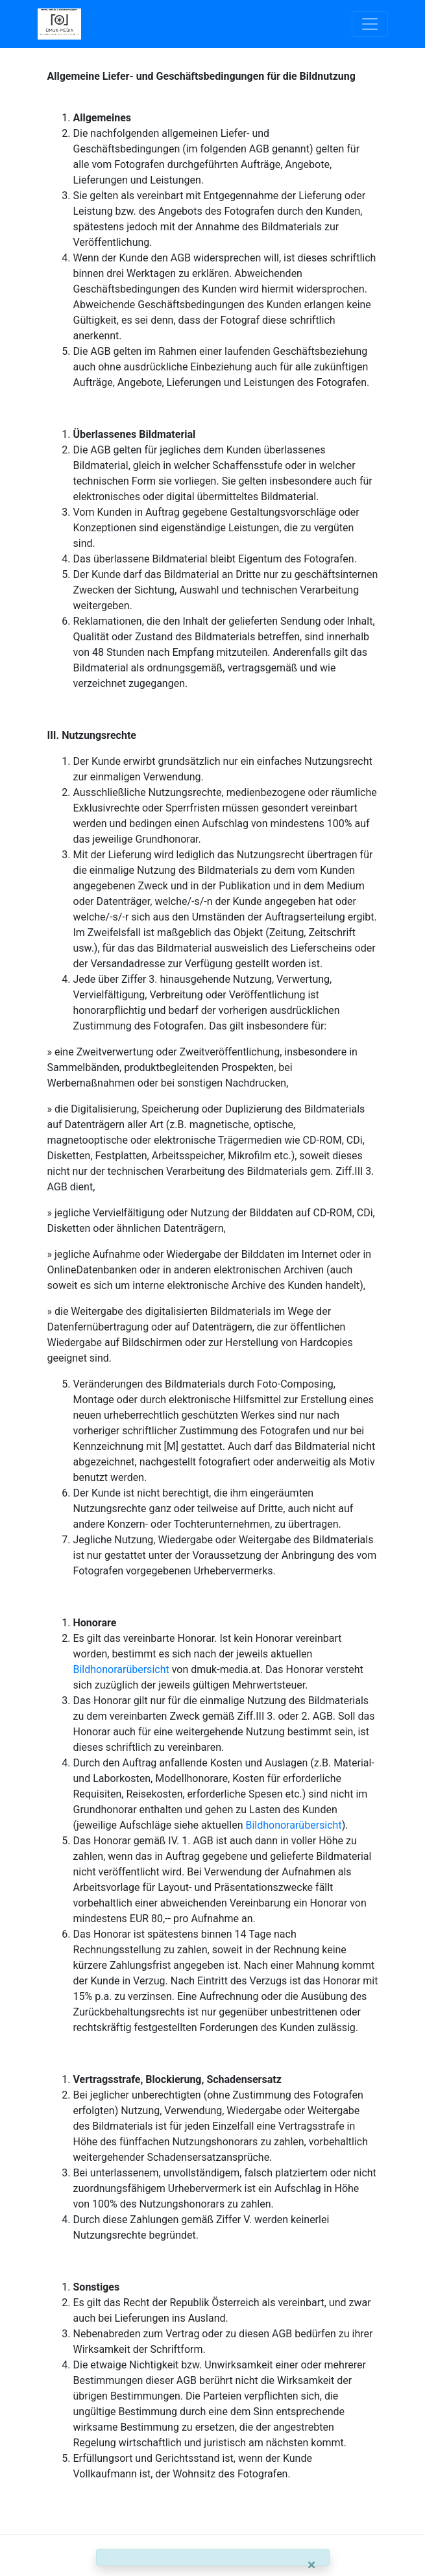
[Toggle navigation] (370, 24)
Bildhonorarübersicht (121, 1669)
